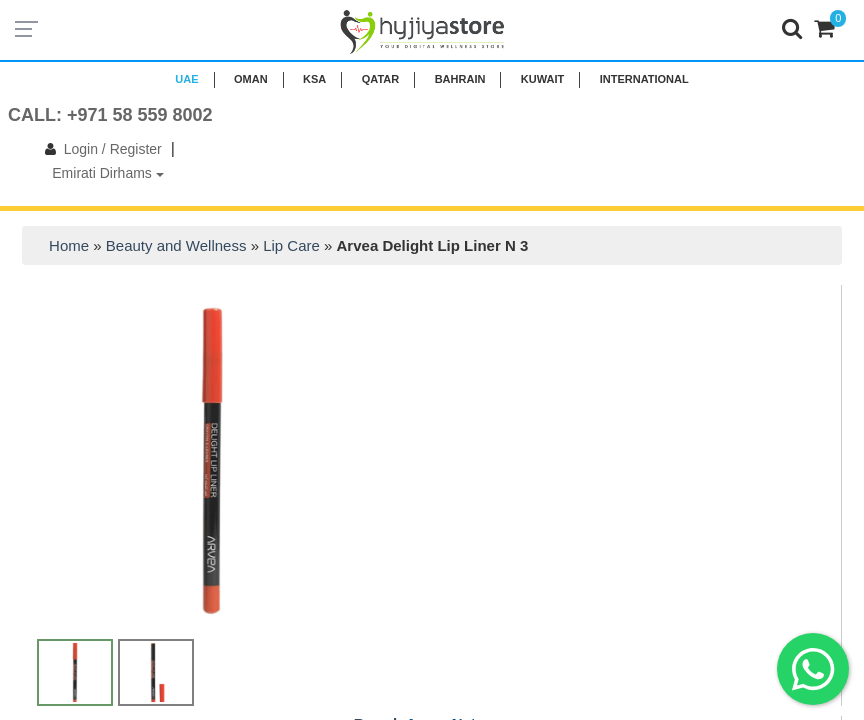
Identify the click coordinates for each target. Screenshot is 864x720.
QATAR (380, 79)
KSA (314, 79)
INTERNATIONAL (644, 79)
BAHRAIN (460, 79)
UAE (186, 79)
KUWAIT (542, 79)
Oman (251, 79)
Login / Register (99, 149)
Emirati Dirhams (107, 173)
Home (69, 245)
